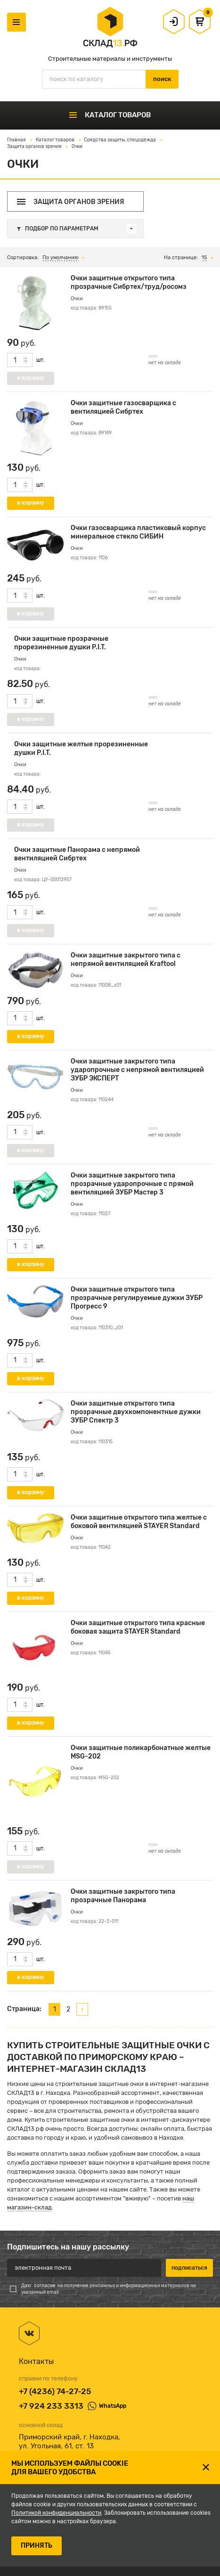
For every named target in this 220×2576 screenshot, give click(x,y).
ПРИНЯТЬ (36, 2546)
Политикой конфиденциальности (56, 2513)
